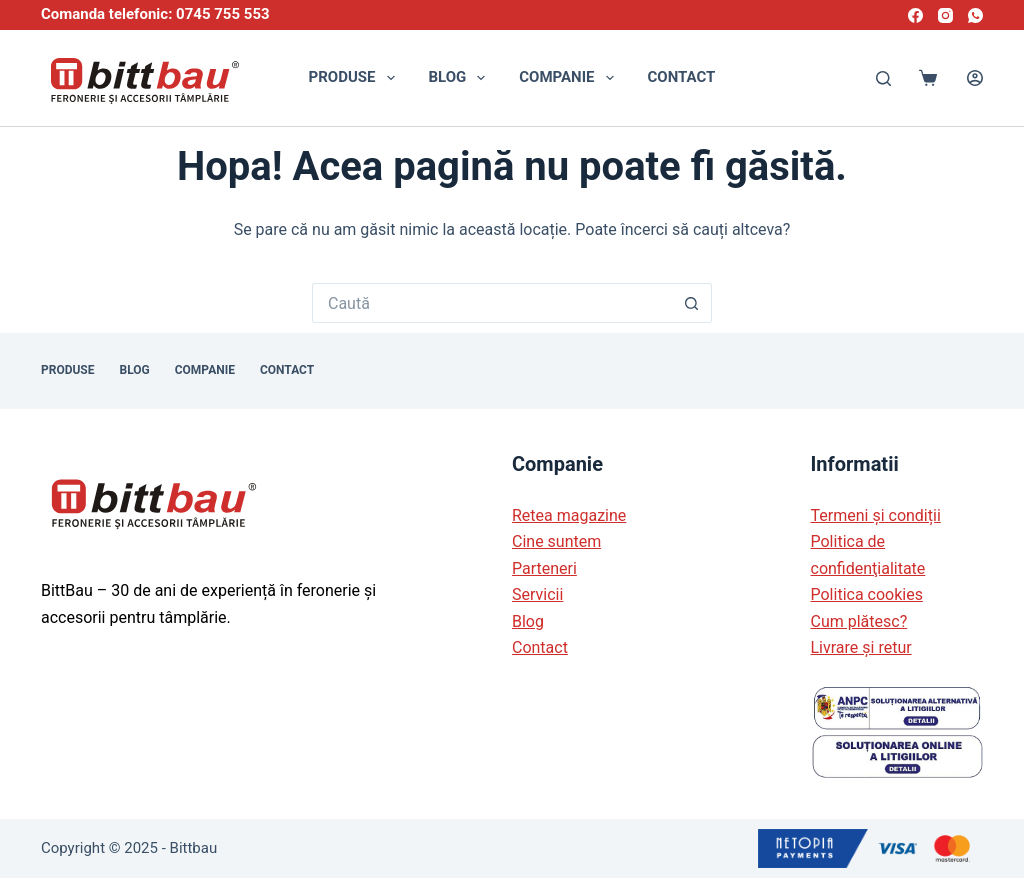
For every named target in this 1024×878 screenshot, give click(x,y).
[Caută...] (492, 303)
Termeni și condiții (876, 515)
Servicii (537, 594)
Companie (570, 78)
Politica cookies (867, 594)
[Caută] (883, 78)
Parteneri (544, 568)
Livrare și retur (861, 647)
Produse (356, 78)
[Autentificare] (975, 78)
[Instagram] (945, 15)
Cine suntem (556, 541)
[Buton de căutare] (692, 303)
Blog (461, 78)
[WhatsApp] (975, 15)
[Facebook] (915, 15)
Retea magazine (569, 515)
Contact (682, 77)
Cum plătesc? (859, 621)
